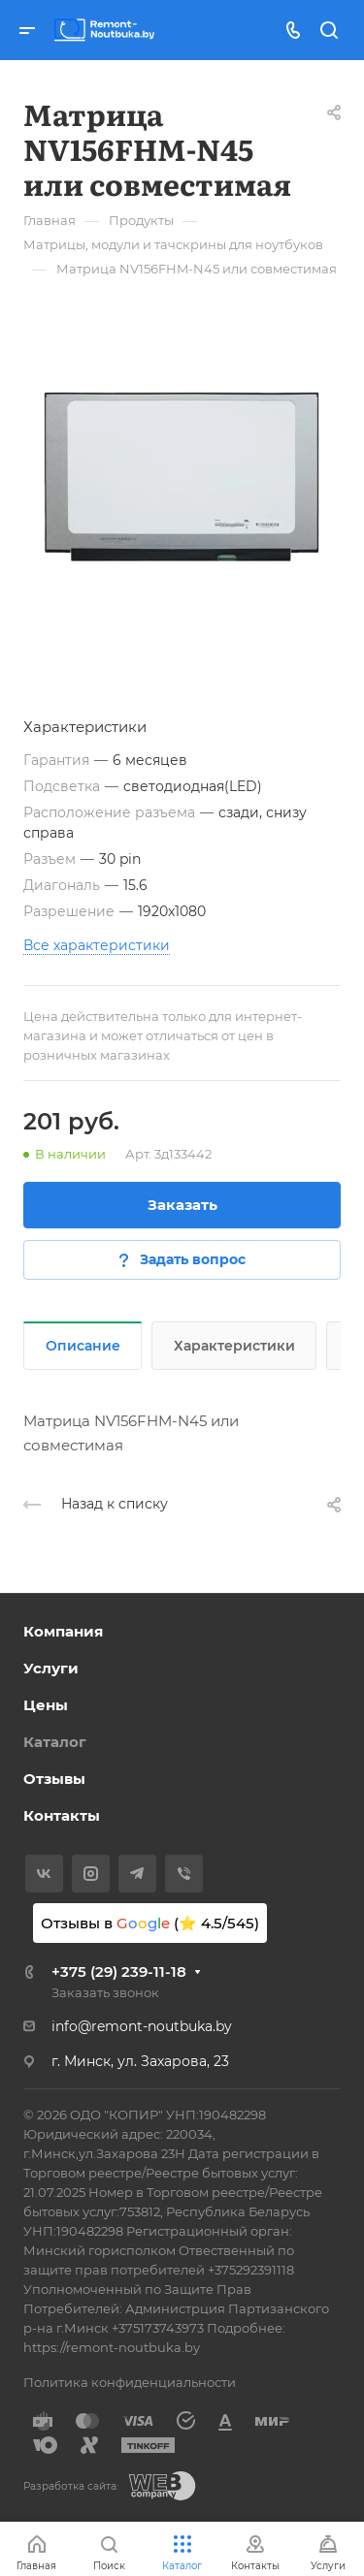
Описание (83, 1345)
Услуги (51, 1668)
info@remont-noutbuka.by (141, 2026)
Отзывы (54, 1778)
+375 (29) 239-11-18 (118, 1971)
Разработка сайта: (70, 2486)
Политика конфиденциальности (129, 2382)
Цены (45, 1705)
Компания (63, 1631)
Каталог (54, 1742)
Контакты (61, 1815)
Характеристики (234, 1345)
